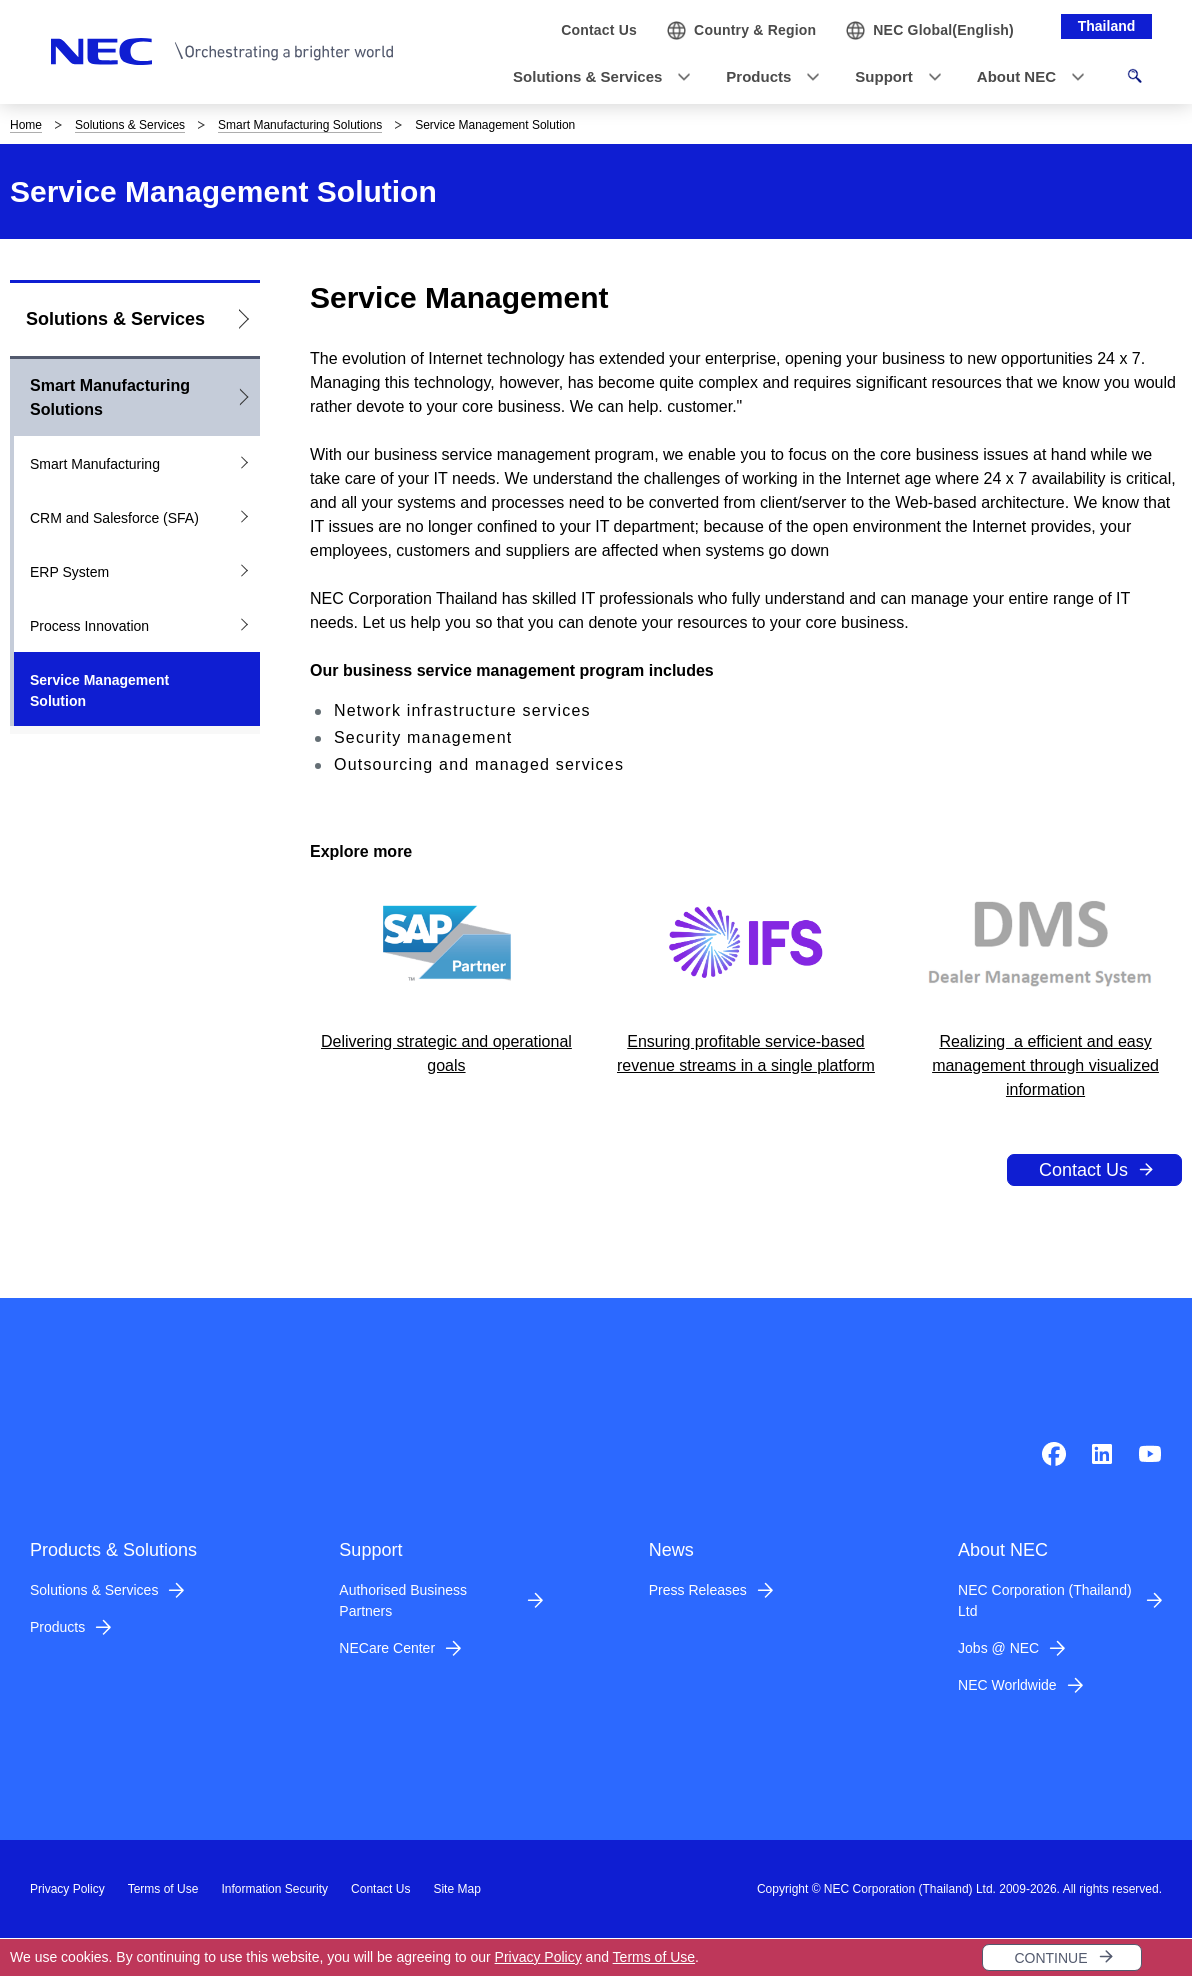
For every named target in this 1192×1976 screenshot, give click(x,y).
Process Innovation (89, 626)
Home (26, 125)
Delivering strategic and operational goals (446, 1053)
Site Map (456, 1889)
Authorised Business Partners (403, 1600)
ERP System (69, 572)
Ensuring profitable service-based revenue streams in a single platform (746, 1053)
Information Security (274, 1889)
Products (57, 1627)
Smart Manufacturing (95, 464)
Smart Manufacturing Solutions (300, 125)
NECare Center (387, 1648)
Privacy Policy (538, 1957)
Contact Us (1083, 1170)
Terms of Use (654, 1957)
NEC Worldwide (1007, 1685)
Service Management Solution (99, 690)
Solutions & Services (130, 125)
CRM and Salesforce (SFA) (114, 518)
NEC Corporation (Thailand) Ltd (1045, 1600)
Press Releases (698, 1590)
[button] (595, 77)
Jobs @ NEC (998, 1648)
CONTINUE (1050, 1958)
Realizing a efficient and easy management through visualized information (1045, 1065)
